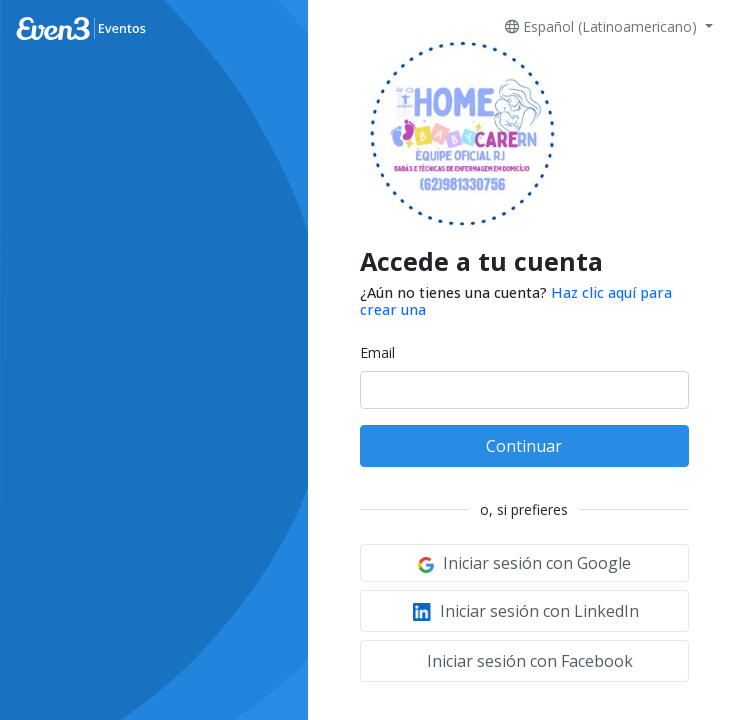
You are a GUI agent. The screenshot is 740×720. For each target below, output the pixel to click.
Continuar (524, 446)
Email (377, 352)
